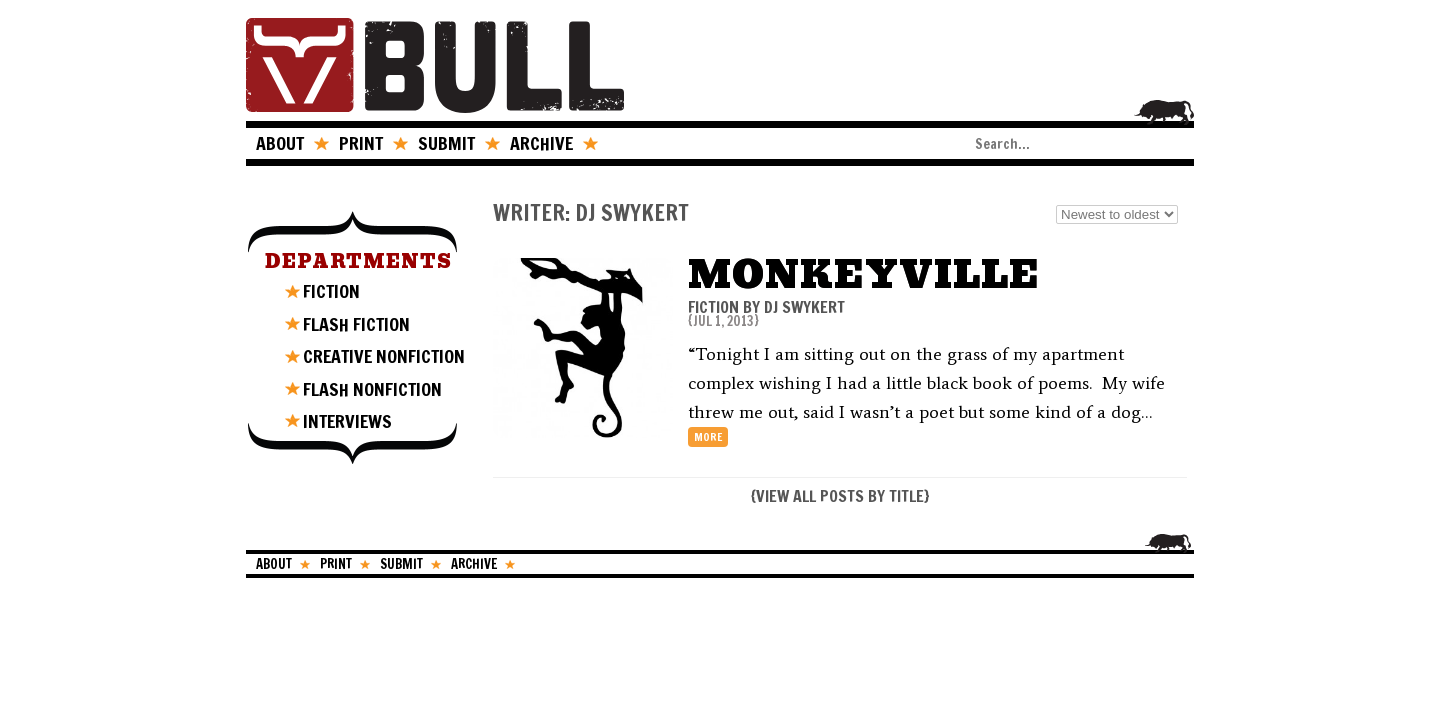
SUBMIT (446, 143)
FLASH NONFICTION (372, 389)
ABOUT (280, 143)
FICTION (331, 291)
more (708, 437)
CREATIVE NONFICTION (384, 356)
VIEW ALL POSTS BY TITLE (840, 496)
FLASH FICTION (356, 324)
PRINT (361, 143)
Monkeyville (864, 274)
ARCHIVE (541, 143)
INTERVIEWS (347, 421)
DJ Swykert (804, 307)
